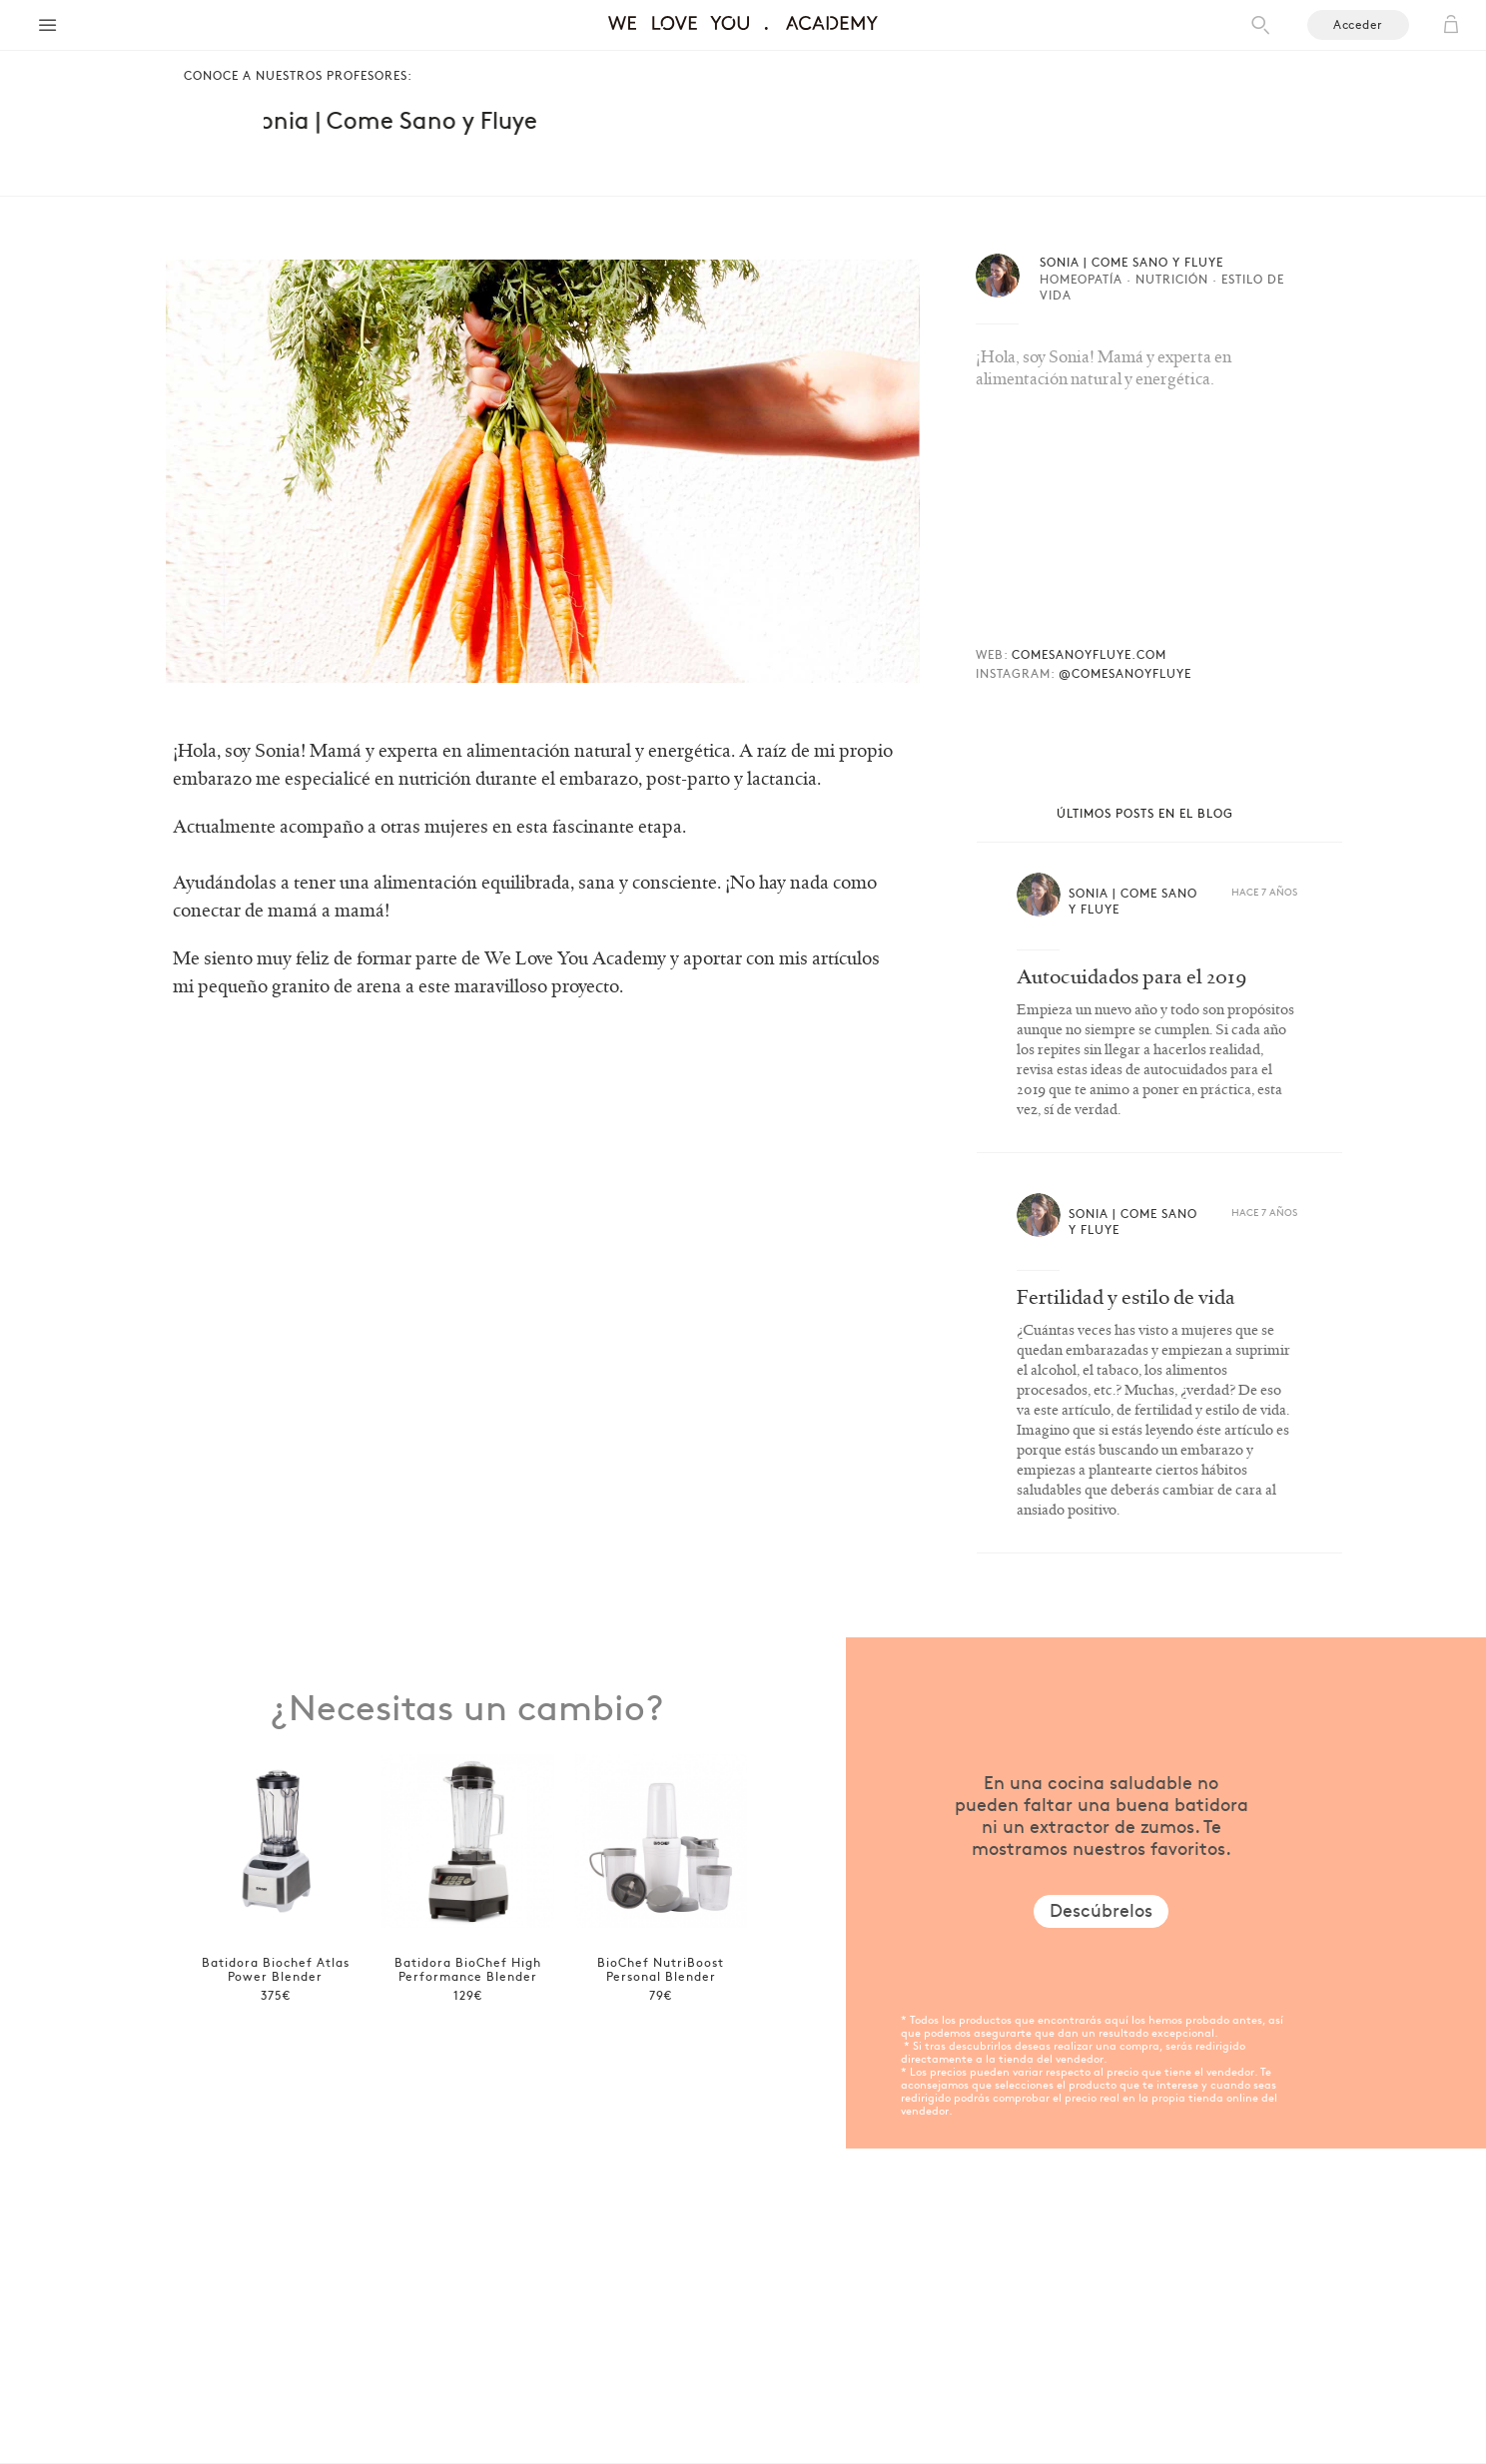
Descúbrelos (1101, 1909)
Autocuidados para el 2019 (1132, 977)
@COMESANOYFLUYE (1125, 673)
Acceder (1358, 24)
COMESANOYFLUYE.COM (1089, 654)
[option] (275, 1872)
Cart (1451, 25)
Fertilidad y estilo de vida (1126, 1298)
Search (1260, 25)
